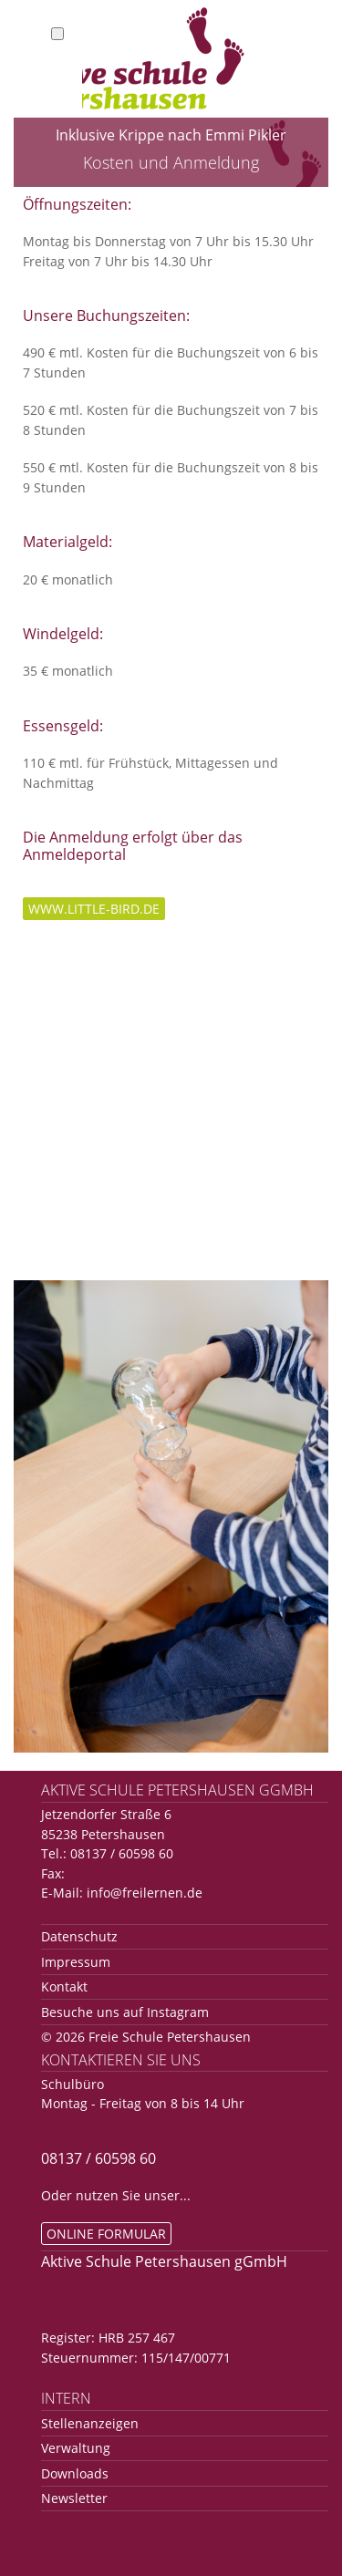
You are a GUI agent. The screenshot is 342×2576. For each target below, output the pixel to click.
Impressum (75, 1962)
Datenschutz (79, 1936)
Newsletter (74, 2498)
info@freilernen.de (144, 1892)
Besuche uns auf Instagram (125, 2012)
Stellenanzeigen (90, 2423)
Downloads (75, 2473)
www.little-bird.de (94, 908)
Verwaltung (75, 2448)
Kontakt (64, 1986)
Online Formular (106, 2233)
